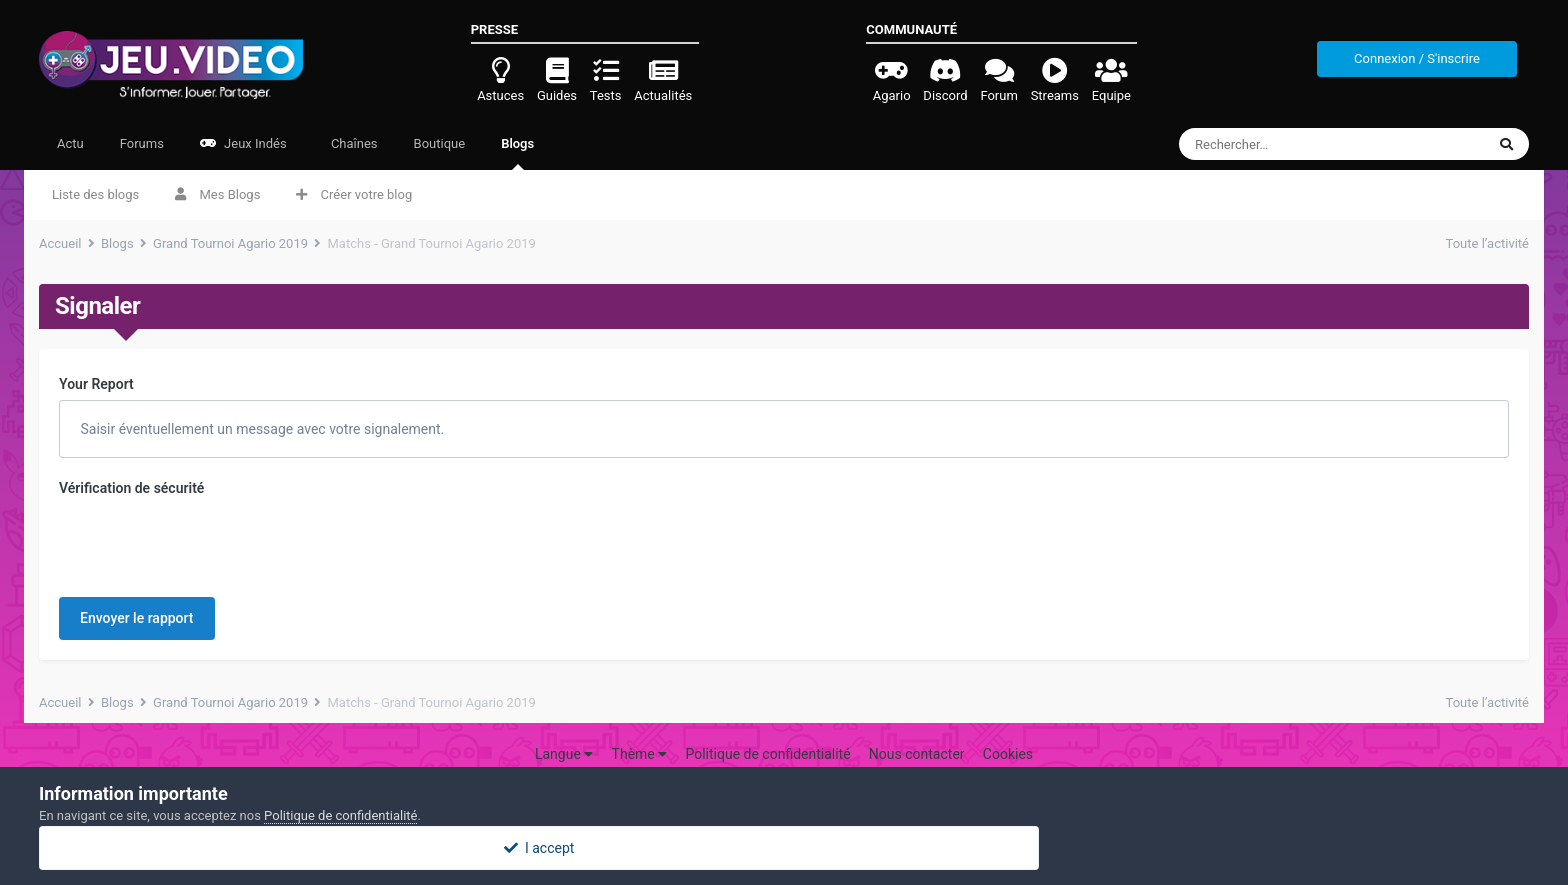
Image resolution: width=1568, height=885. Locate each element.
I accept (784, 848)
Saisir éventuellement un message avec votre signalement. (260, 429)
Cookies (1008, 754)
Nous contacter (917, 754)
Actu (70, 143)
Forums (142, 143)
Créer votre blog (354, 194)
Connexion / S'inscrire (1417, 58)
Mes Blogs (217, 194)
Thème (640, 754)
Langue (564, 754)
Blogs (517, 153)
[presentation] (211, 543)
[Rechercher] (1295, 144)
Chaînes (353, 143)
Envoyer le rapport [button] (137, 618)
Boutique (440, 143)
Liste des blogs (95, 194)
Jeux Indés (243, 143)
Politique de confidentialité (767, 754)
